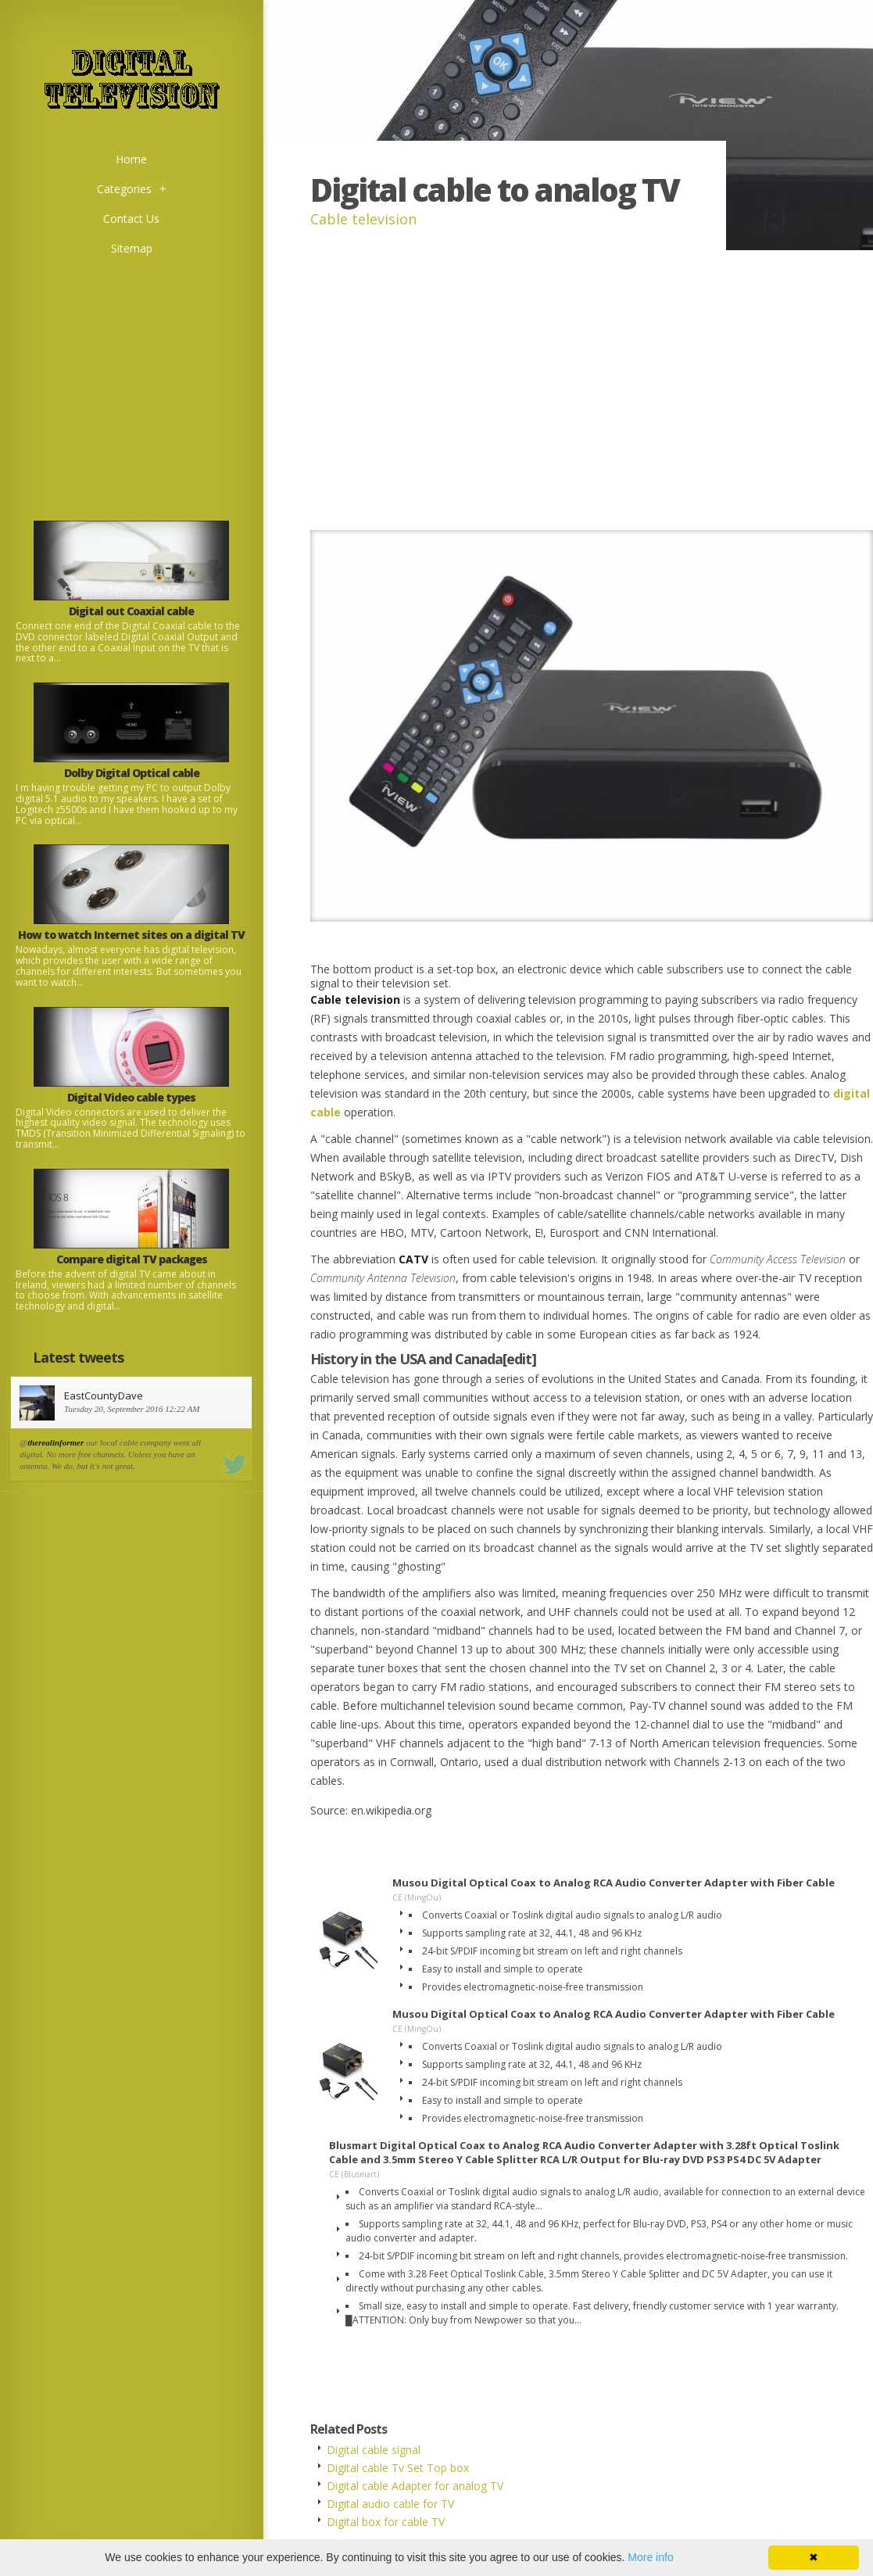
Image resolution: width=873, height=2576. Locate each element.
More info (650, 2557)
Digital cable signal (373, 2449)
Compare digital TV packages (131, 1259)
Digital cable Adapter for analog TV (415, 2485)
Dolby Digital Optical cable (131, 772)
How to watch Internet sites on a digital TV (131, 934)
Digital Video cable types (131, 1097)
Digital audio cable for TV (390, 2503)
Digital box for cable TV (386, 2521)
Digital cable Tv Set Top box (398, 2467)
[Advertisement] (131, 372)
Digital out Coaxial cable (131, 611)
